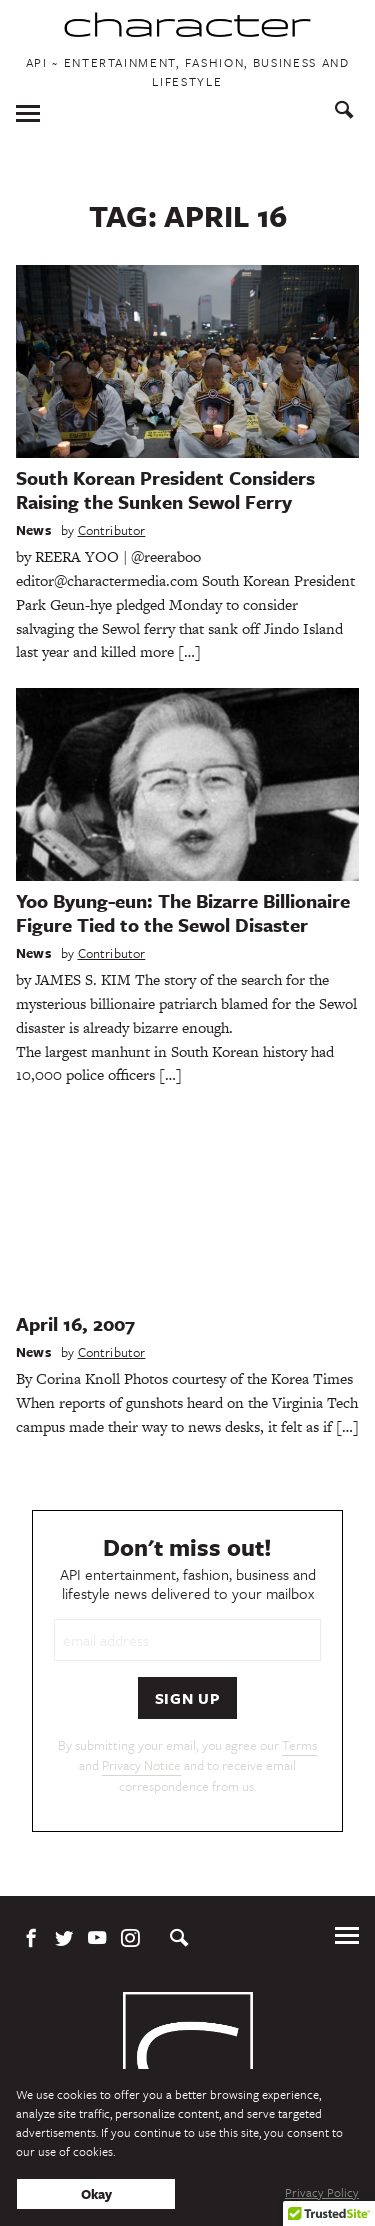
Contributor (112, 530)
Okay (96, 2194)
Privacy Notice (141, 1765)
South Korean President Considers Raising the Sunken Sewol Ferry (165, 489)
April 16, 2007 (75, 1323)
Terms (299, 1745)
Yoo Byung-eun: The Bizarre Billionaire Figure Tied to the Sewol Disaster (183, 912)
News (33, 530)
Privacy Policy (322, 2192)
